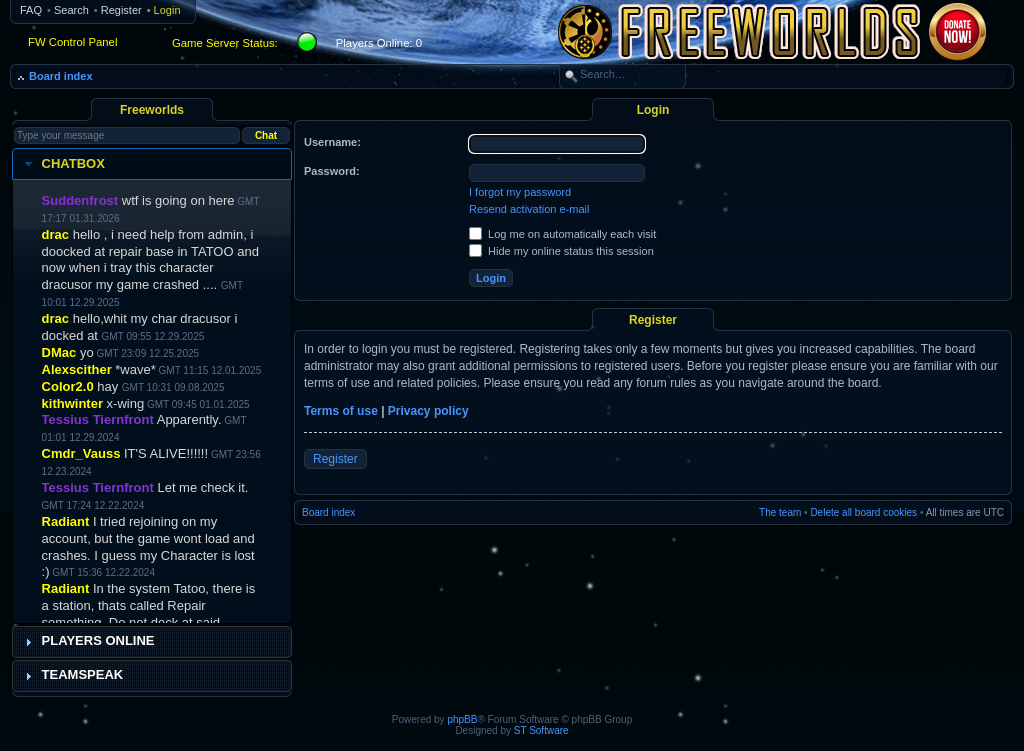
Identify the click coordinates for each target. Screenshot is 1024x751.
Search (71, 10)
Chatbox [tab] (62, 164)
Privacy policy (428, 411)
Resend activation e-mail (529, 209)
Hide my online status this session (561, 251)
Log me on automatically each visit (562, 234)
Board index (61, 76)
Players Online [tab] (87, 641)
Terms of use (341, 411)
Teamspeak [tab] (72, 675)
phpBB (462, 719)
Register (121, 10)
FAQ (31, 10)
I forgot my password (520, 192)
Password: (332, 171)
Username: (332, 142)
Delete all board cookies (863, 512)
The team (780, 512)
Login (167, 10)
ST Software (541, 730)
